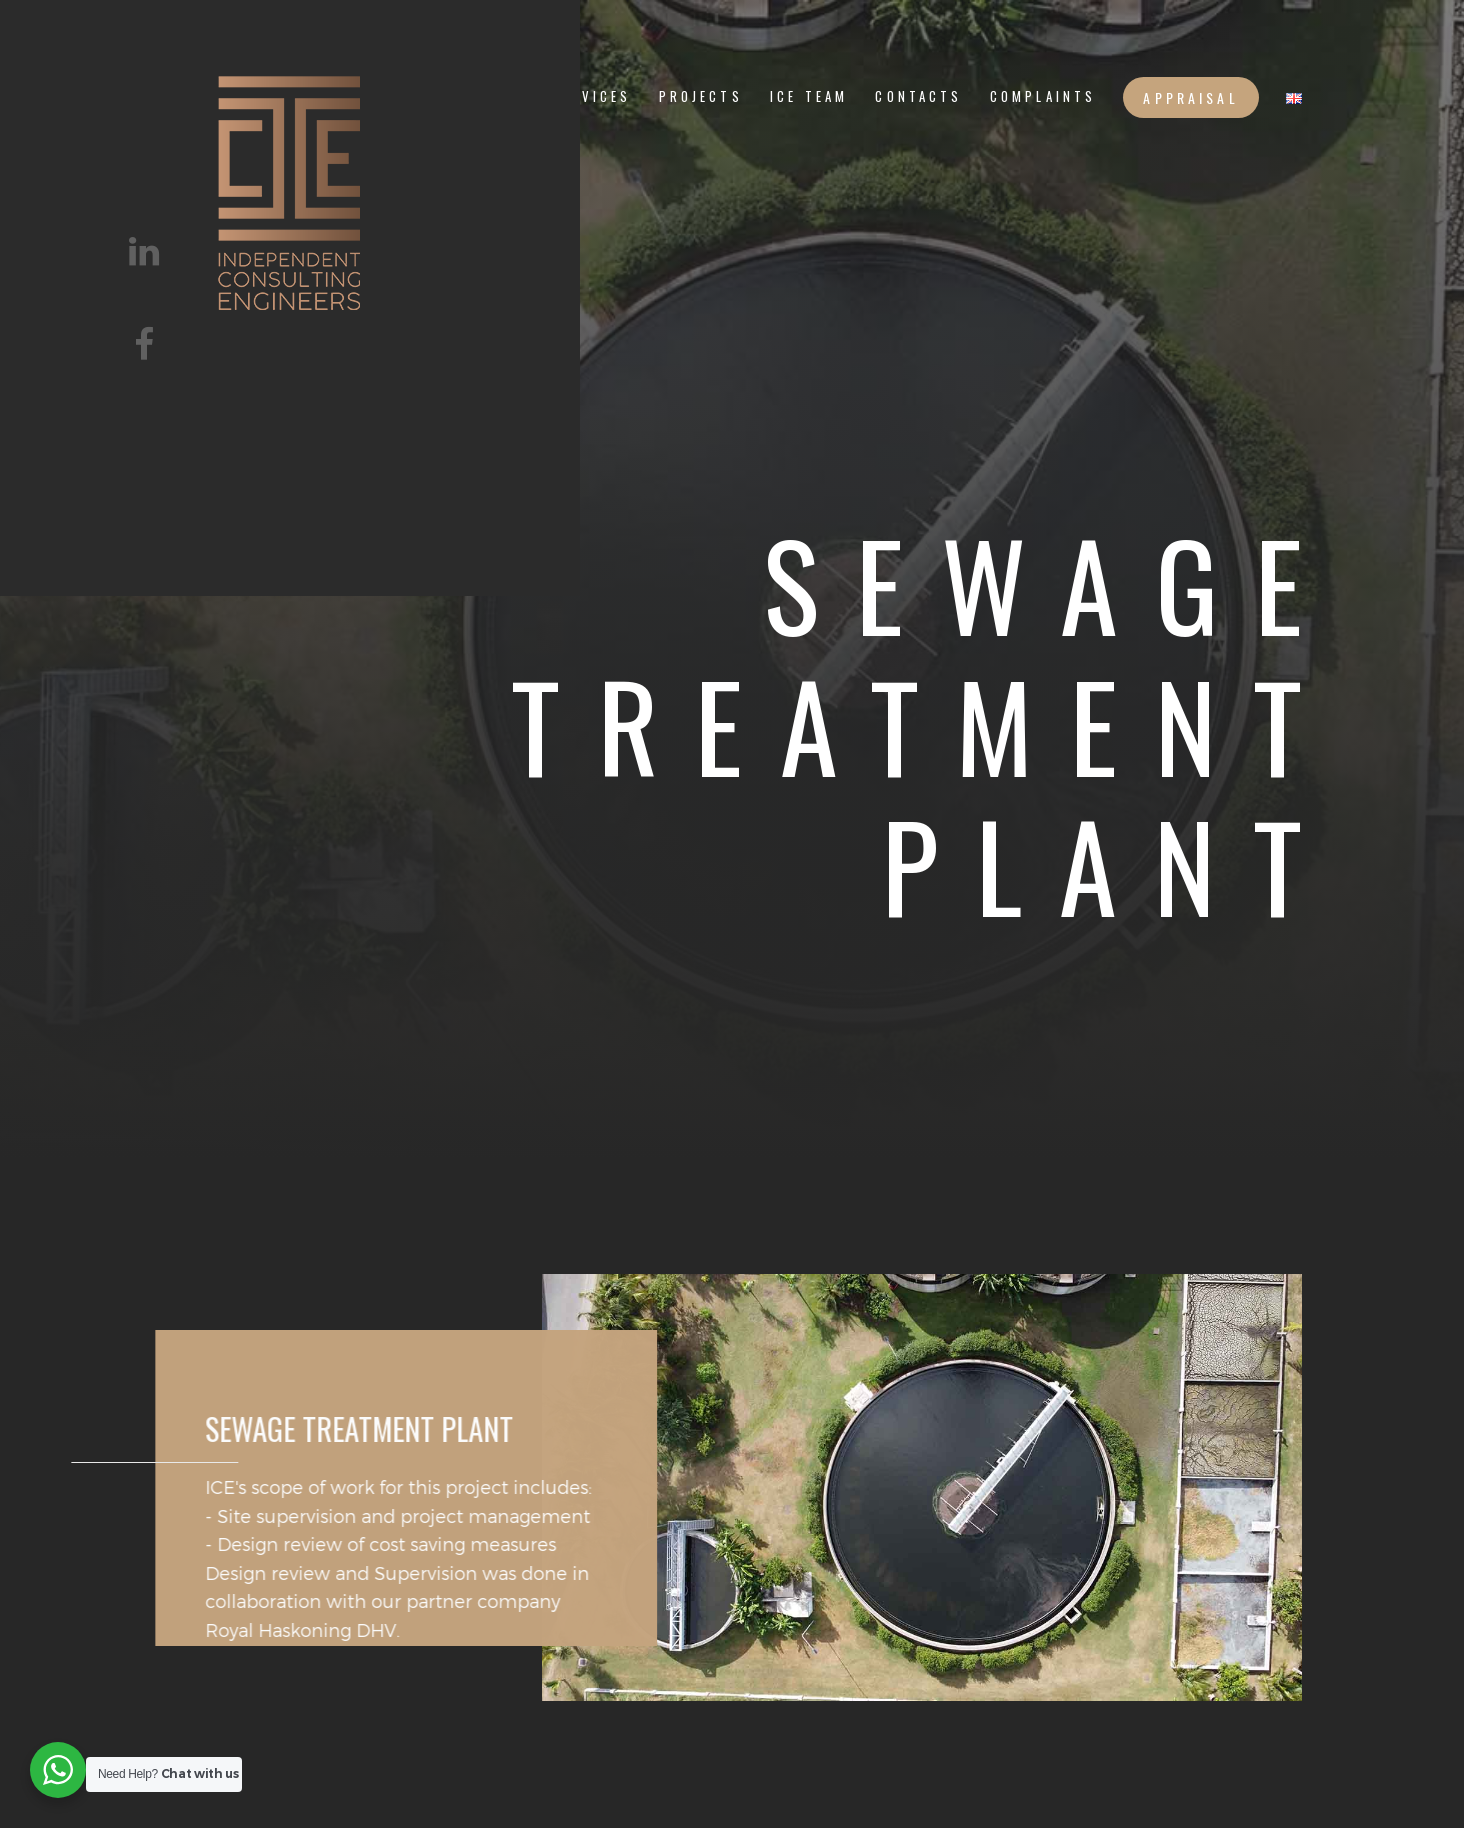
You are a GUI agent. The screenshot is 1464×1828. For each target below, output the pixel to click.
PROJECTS (701, 96)
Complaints (1043, 96)
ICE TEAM (809, 96)
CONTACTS (918, 96)
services (590, 96)
